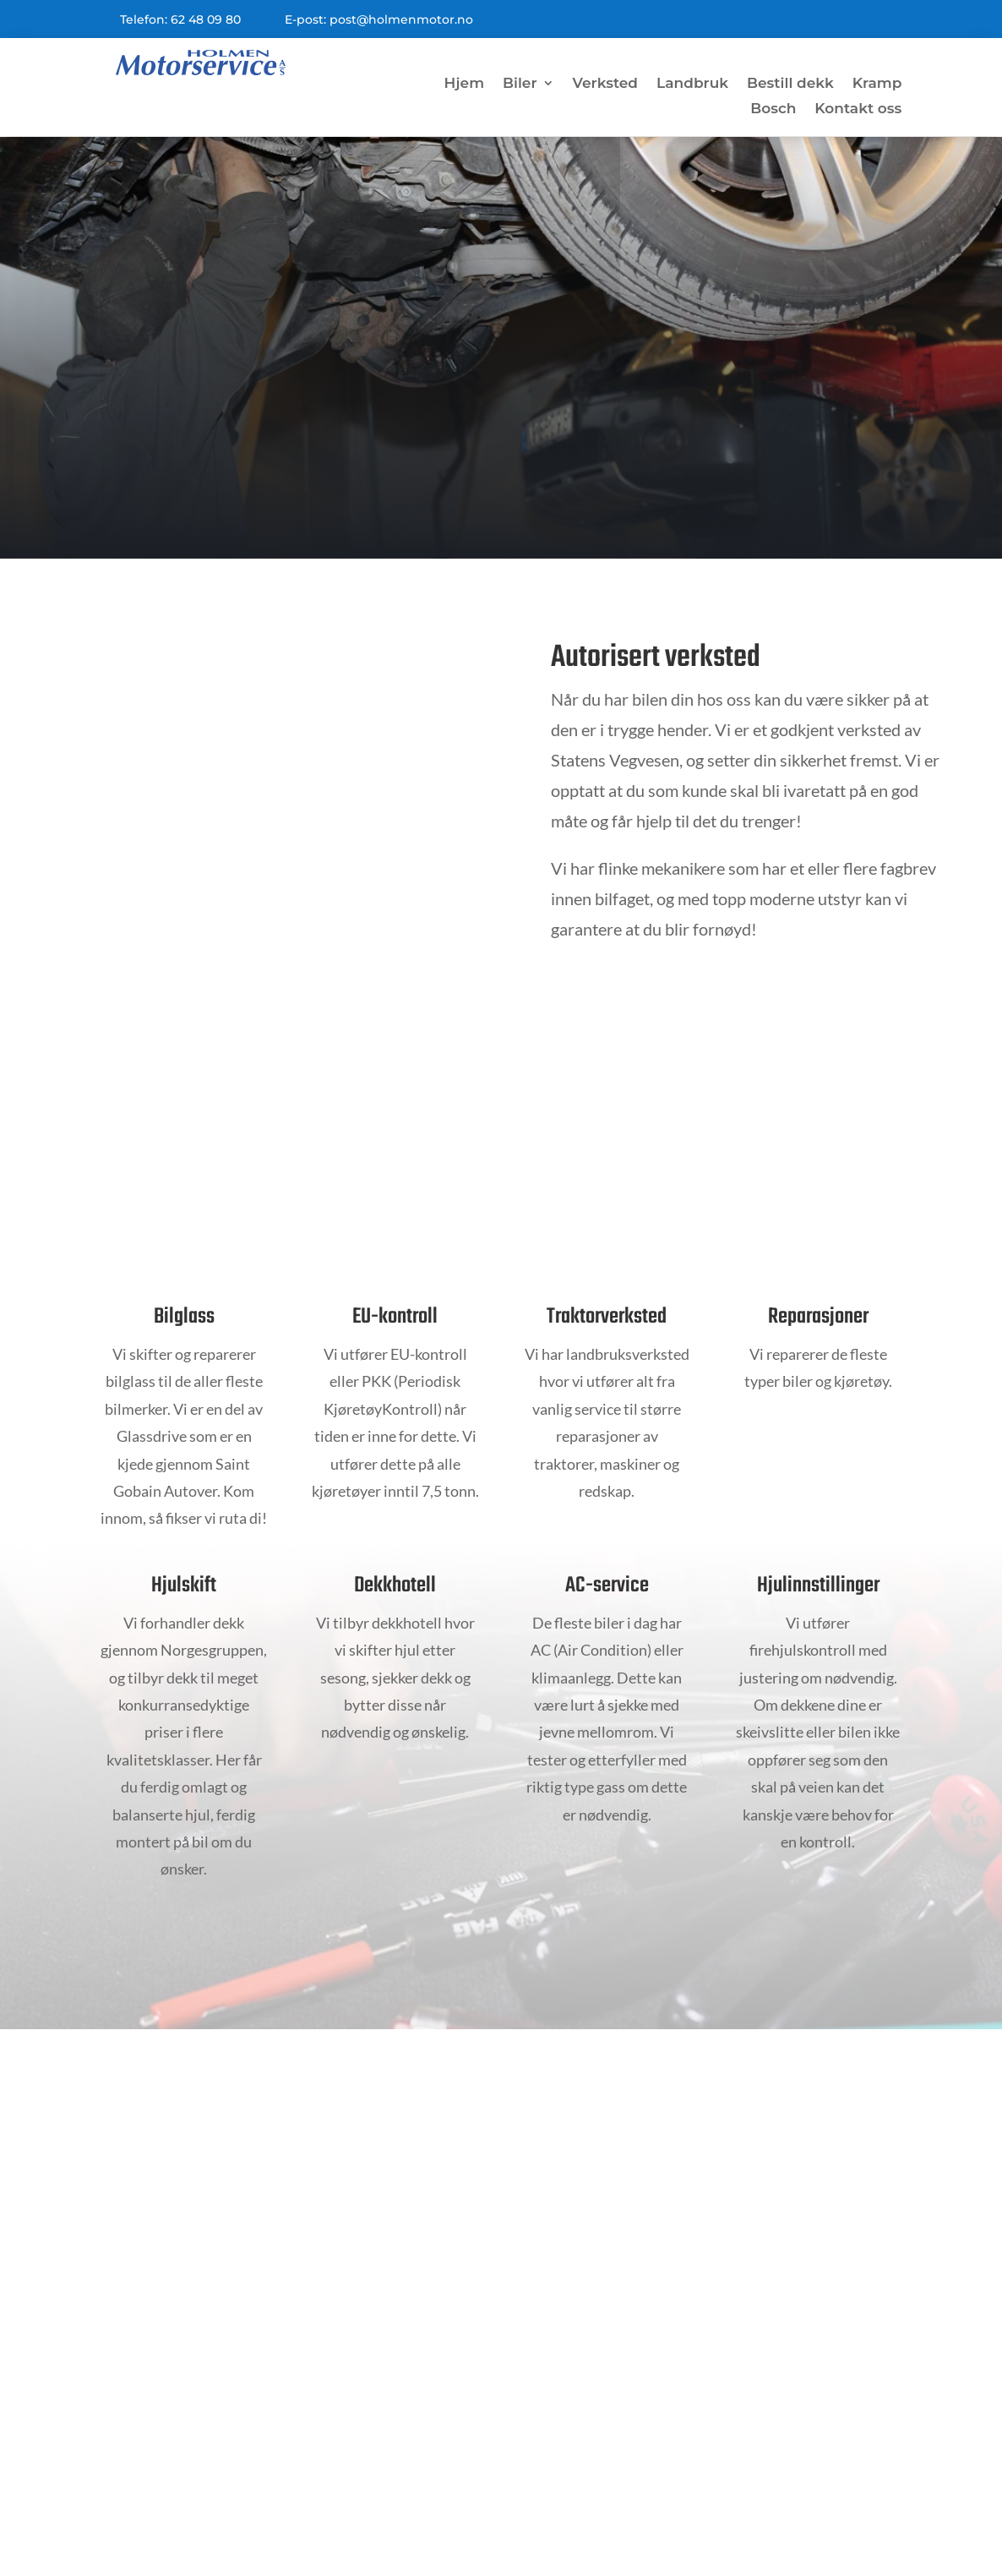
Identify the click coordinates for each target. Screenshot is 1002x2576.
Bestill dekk (790, 84)
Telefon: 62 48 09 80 (180, 19)
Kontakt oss (857, 109)
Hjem (464, 84)
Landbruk (692, 84)
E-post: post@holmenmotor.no (379, 19)
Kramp (877, 84)
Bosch (773, 109)
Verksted (606, 84)
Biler (519, 84)
